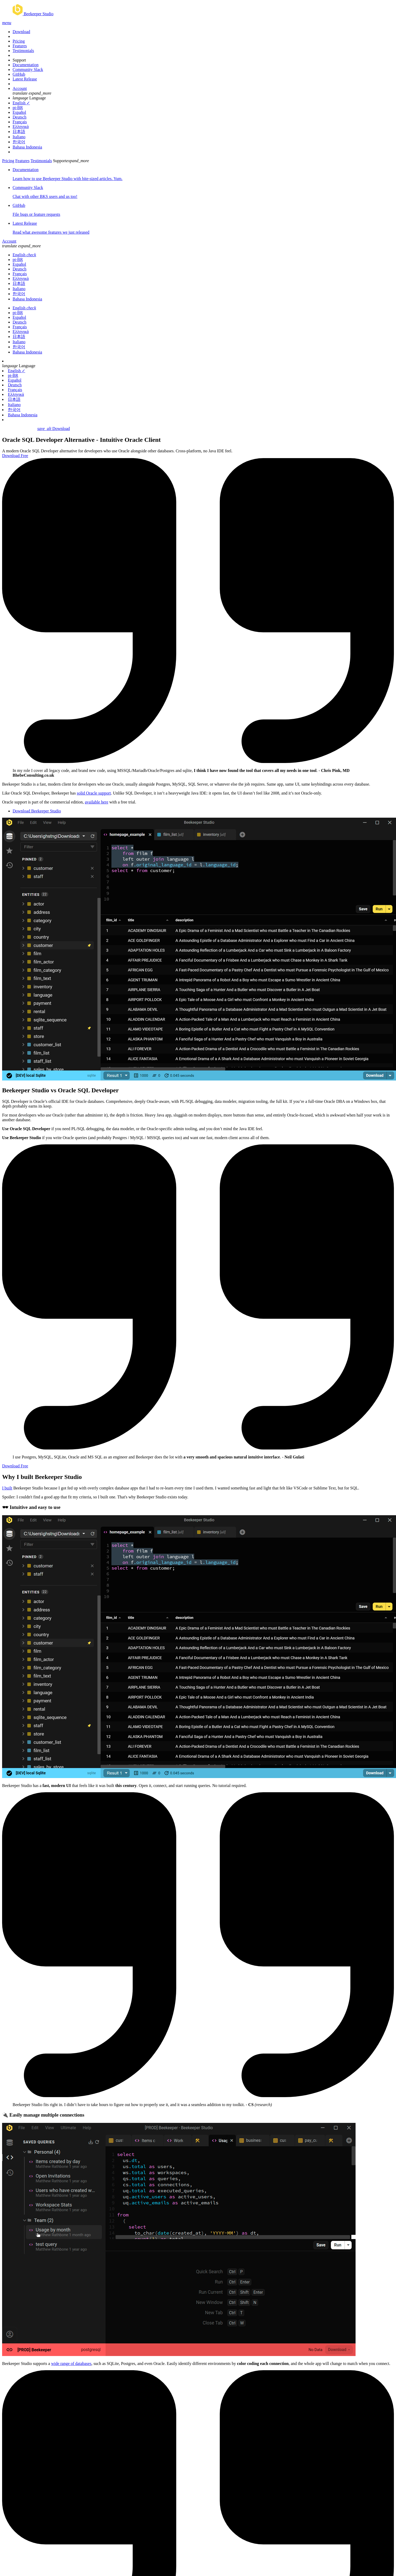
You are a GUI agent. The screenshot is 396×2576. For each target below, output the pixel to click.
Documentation (26, 65)
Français (20, 122)
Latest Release (25, 79)
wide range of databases (71, 2363)
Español (19, 112)
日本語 (19, 131)
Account (20, 88)
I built (7, 1488)
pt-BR (18, 107)
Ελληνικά (21, 126)
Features (20, 46)
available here (96, 802)
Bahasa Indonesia (27, 147)
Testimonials (23, 50)
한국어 (19, 142)
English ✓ (21, 103)
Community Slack (28, 69)
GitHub (19, 74)
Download (21, 31)
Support (19, 60)
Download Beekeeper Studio (37, 811)
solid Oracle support (94, 793)
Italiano (19, 137)
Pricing (19, 41)
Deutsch (19, 117)
